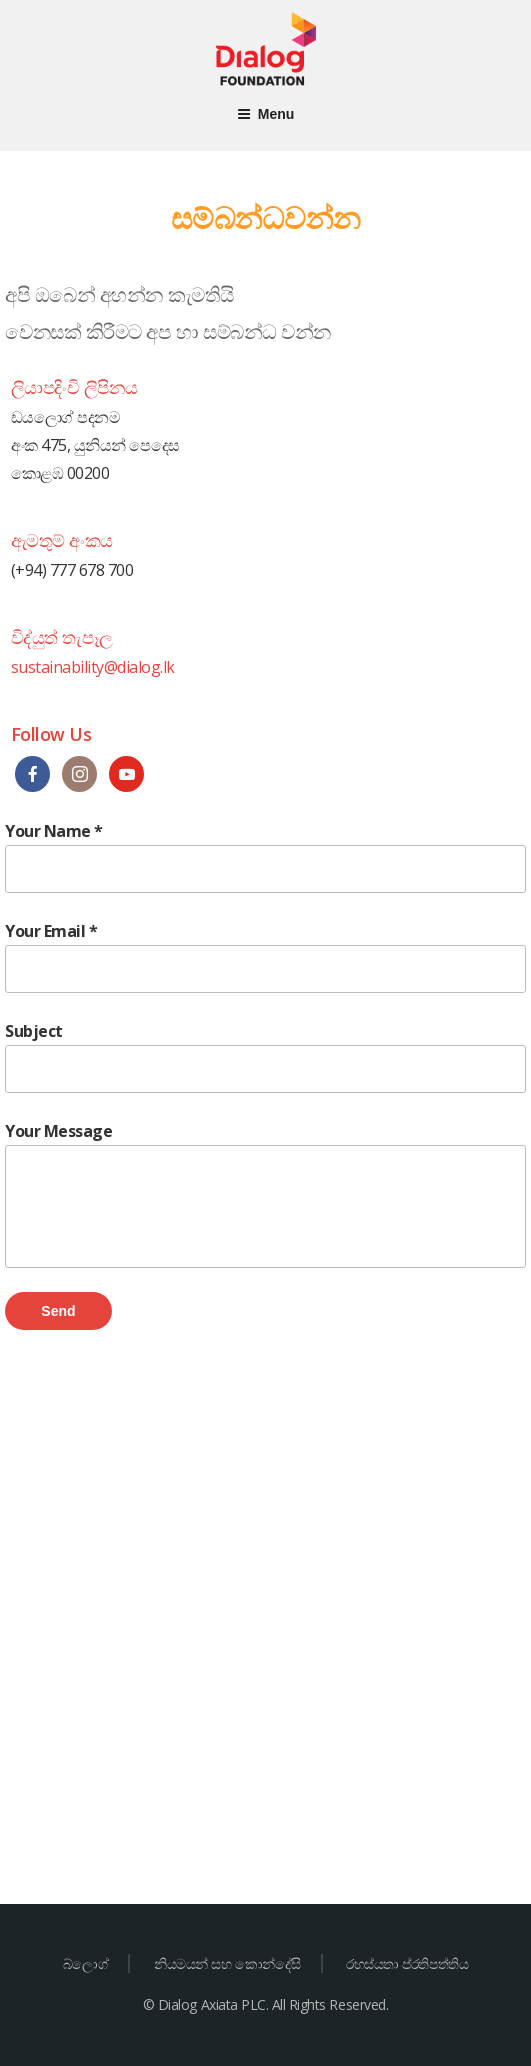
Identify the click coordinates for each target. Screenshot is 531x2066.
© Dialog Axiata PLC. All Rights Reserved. (265, 2004)
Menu (266, 114)
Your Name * (265, 856)
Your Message (265, 1194)
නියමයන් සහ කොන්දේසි (227, 1963)
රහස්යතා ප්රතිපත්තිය (407, 1963)
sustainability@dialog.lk (93, 667)
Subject (265, 1056)
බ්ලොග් (86, 1963)
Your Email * (265, 956)
